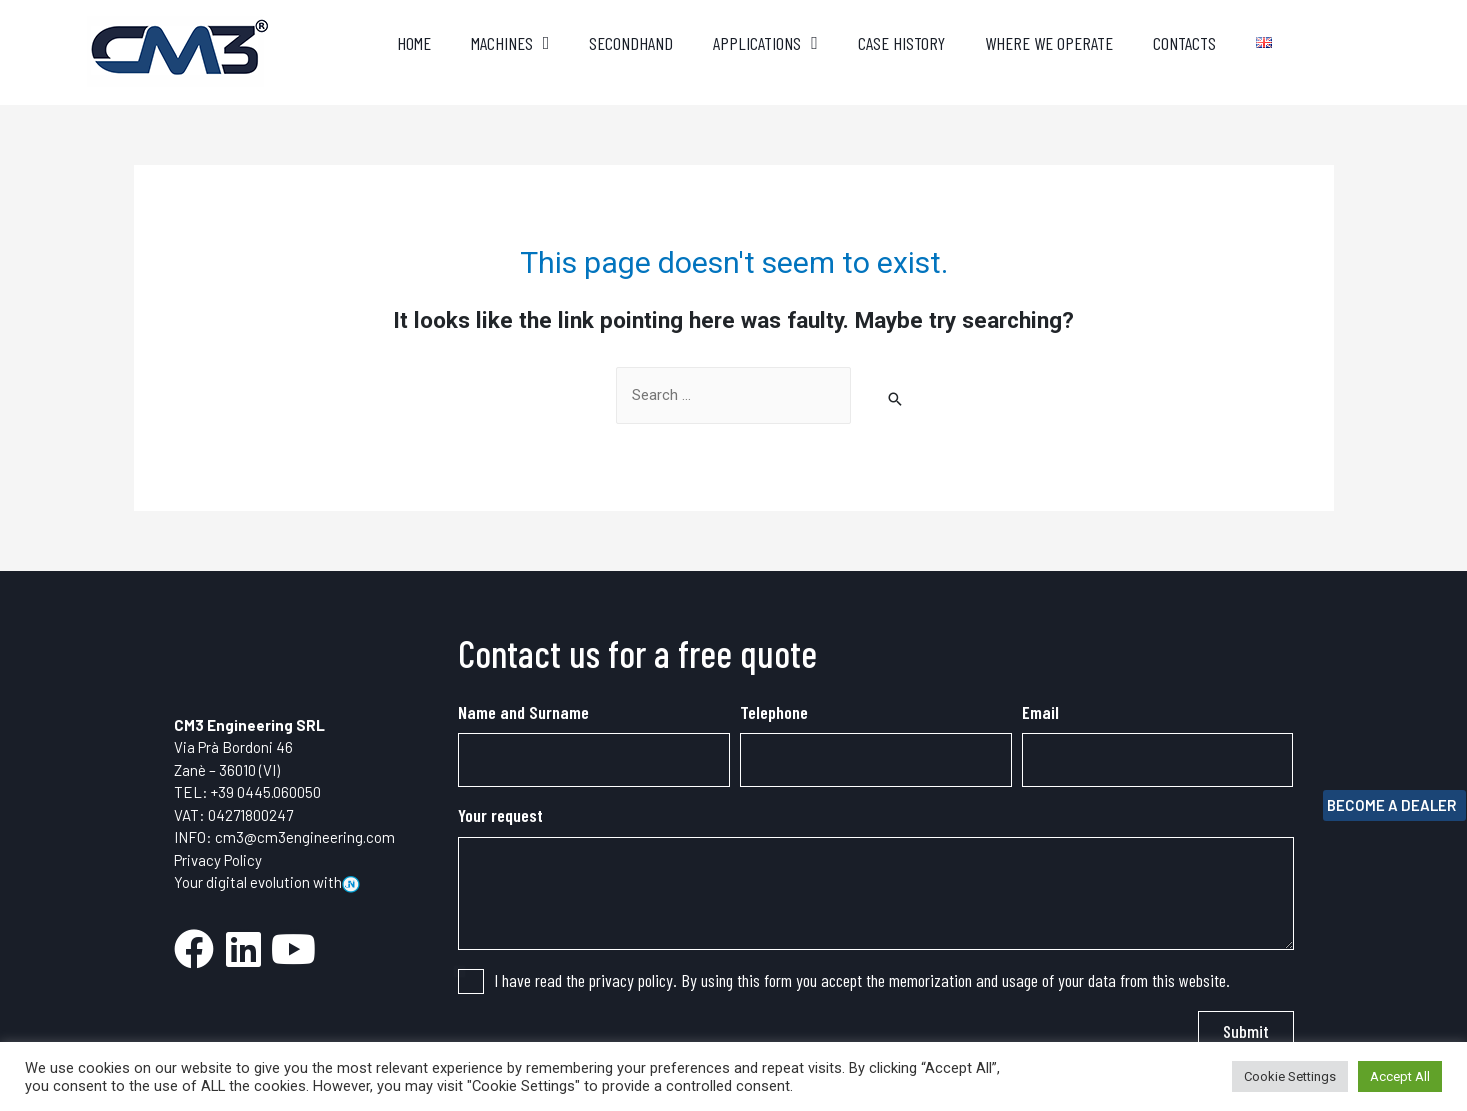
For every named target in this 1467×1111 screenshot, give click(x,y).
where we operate (1049, 43)
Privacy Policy (218, 860)
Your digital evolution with (267, 882)
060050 (297, 792)
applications (765, 43)
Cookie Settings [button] (1290, 1076)
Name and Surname (523, 712)
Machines (510, 43)
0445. (255, 792)
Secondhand (631, 43)
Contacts (1184, 43)
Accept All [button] (1400, 1076)
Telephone (774, 712)
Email (1040, 712)
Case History (901, 43)
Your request (500, 816)
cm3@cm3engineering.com (305, 837)
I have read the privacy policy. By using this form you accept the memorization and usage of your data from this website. (862, 980)
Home (414, 43)
